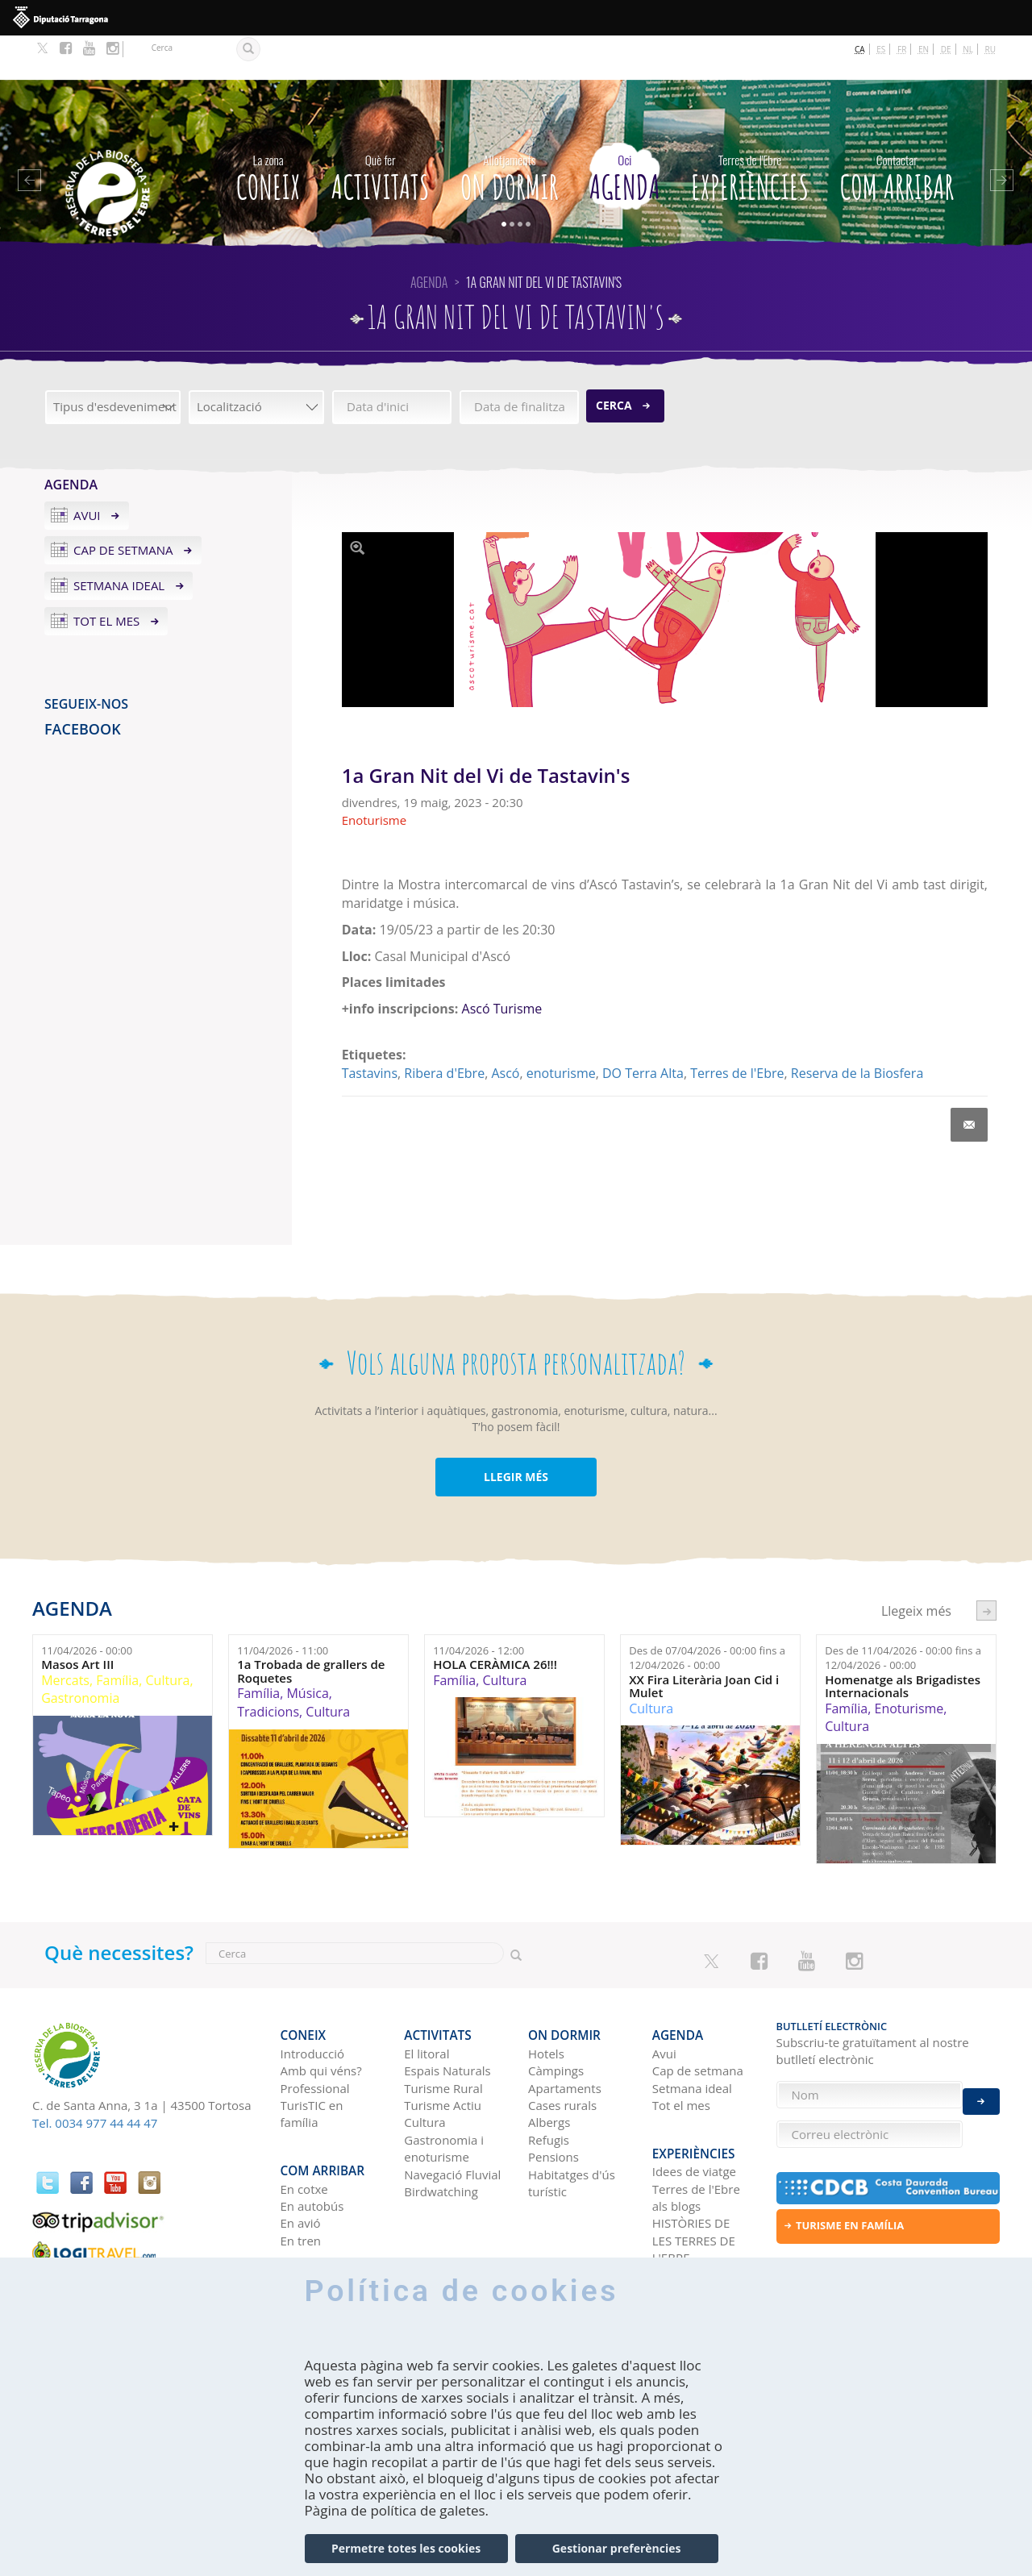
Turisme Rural (443, 2033)
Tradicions (268, 1667)
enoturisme (561, 1029)
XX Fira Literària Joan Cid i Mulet (704, 1642)
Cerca (614, 361)
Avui (87, 471)
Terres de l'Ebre (737, 1029)
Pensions (553, 2102)
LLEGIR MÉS (516, 1432)
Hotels (546, 1998)
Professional (315, 2033)
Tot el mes (106, 577)
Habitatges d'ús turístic (571, 2127)
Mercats (65, 1636)
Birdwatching (441, 2137)
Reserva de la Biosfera (857, 1029)
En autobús (312, 2139)
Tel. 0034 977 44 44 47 (94, 2078)
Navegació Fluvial (452, 2119)
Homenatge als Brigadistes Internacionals (902, 1642)
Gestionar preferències (616, 2548)
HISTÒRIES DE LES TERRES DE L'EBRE (693, 2174)
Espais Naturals (447, 2016)
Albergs (549, 2067)
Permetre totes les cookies (406, 2548)
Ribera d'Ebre (444, 1029)
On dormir (509, 131)
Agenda (624, 131)
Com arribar (896, 131)
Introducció (312, 1998)
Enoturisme (908, 1664)
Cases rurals (562, 2049)
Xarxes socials (691, 2208)
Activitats (380, 131)
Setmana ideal (118, 542)
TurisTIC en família (312, 2058)
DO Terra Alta (643, 1029)
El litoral (426, 1998)
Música (307, 1649)
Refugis (548, 2084)
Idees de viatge (694, 2104)
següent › (986, 1567)
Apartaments (564, 2033)
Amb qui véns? (321, 2016)
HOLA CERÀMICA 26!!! (495, 1621)
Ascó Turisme (502, 965)
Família (117, 1636)
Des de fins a (707, 1614)
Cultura (168, 1636)
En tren (301, 2174)
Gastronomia (80, 1654)
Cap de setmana (123, 506)
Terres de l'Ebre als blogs (696, 2130)
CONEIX (268, 131)
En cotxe (304, 2122)
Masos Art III (77, 1621)
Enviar (981, 2089)
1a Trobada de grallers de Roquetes (311, 1627)
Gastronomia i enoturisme (444, 2092)
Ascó (505, 1029)
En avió (301, 2157)
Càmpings (556, 2016)
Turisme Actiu (442, 2049)
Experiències (750, 131)
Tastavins (369, 1029)
